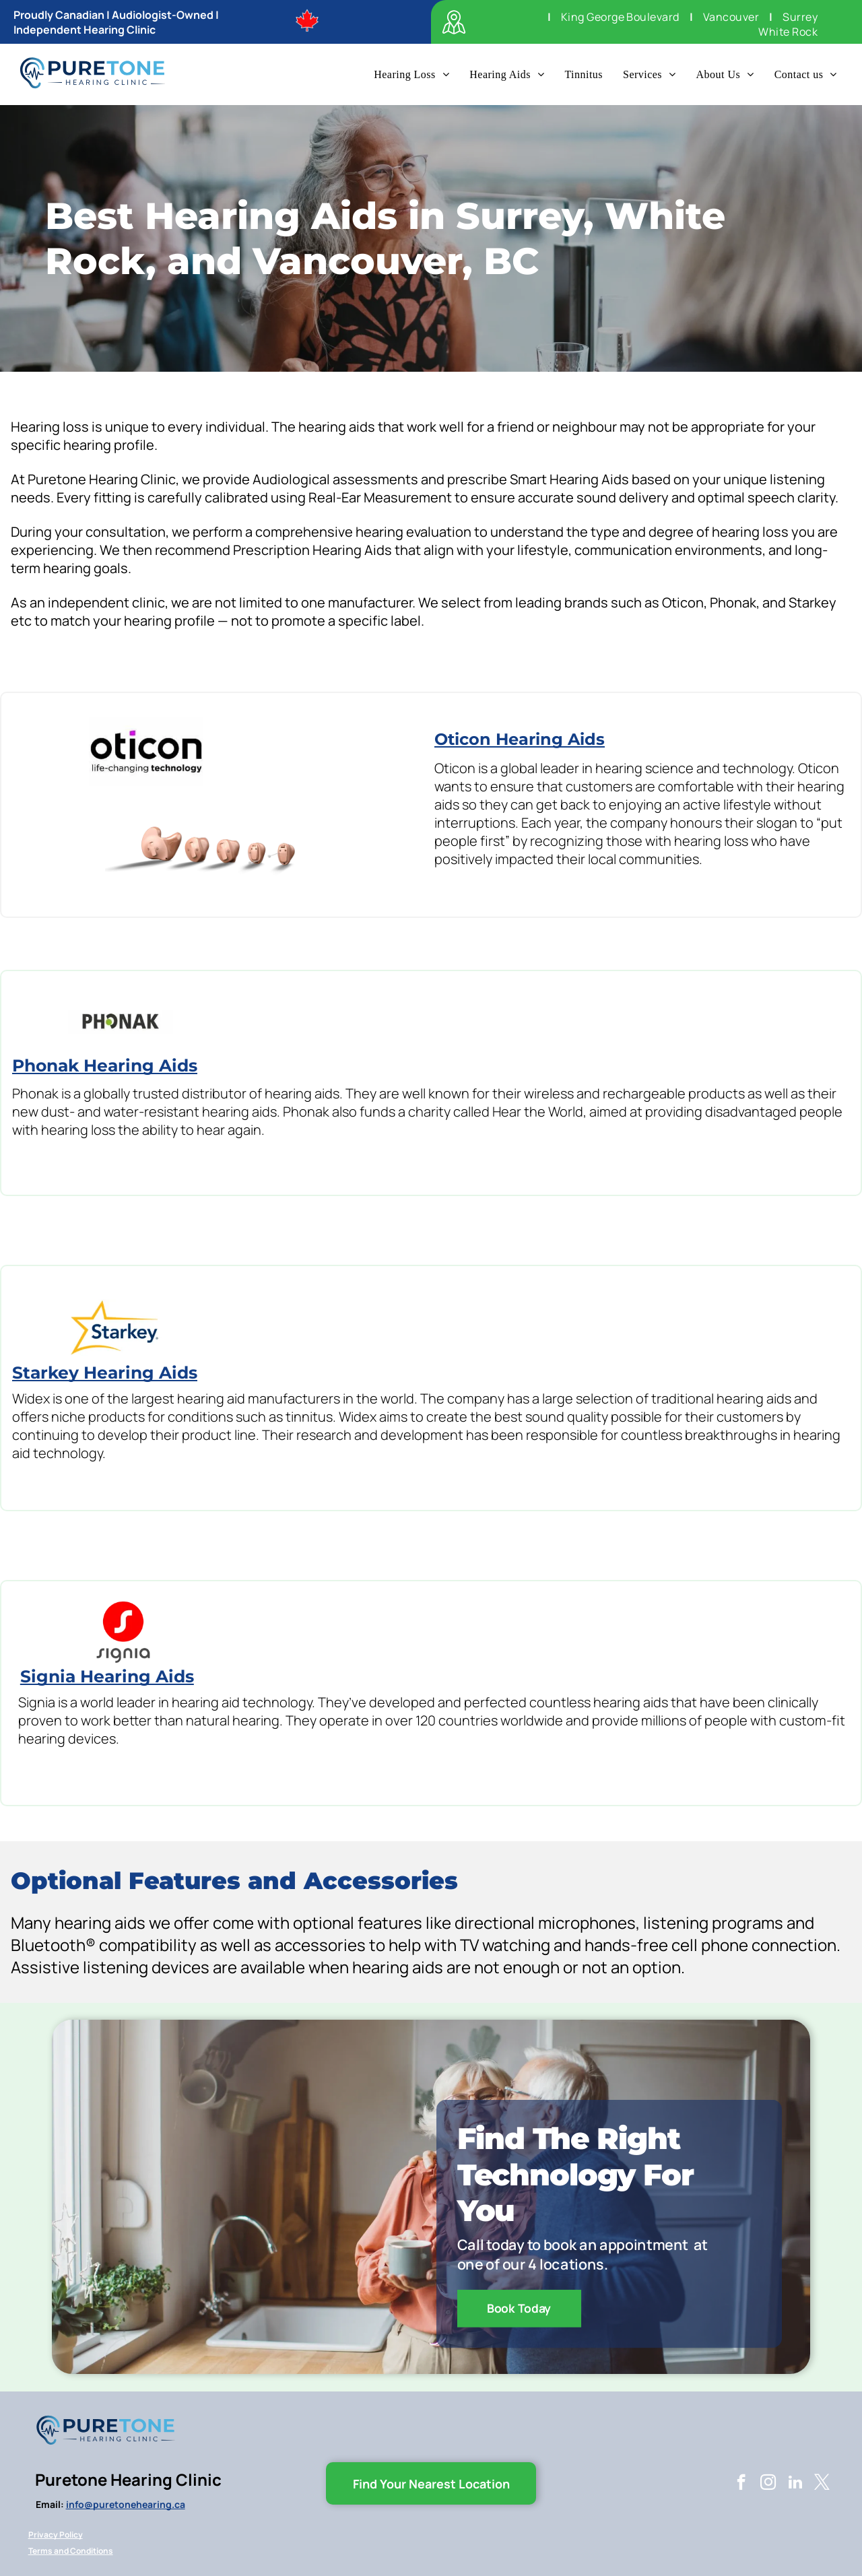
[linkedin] (795, 2483)
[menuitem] (798, 16)
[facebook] (741, 2483)
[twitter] (822, 2483)
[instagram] (768, 2483)
